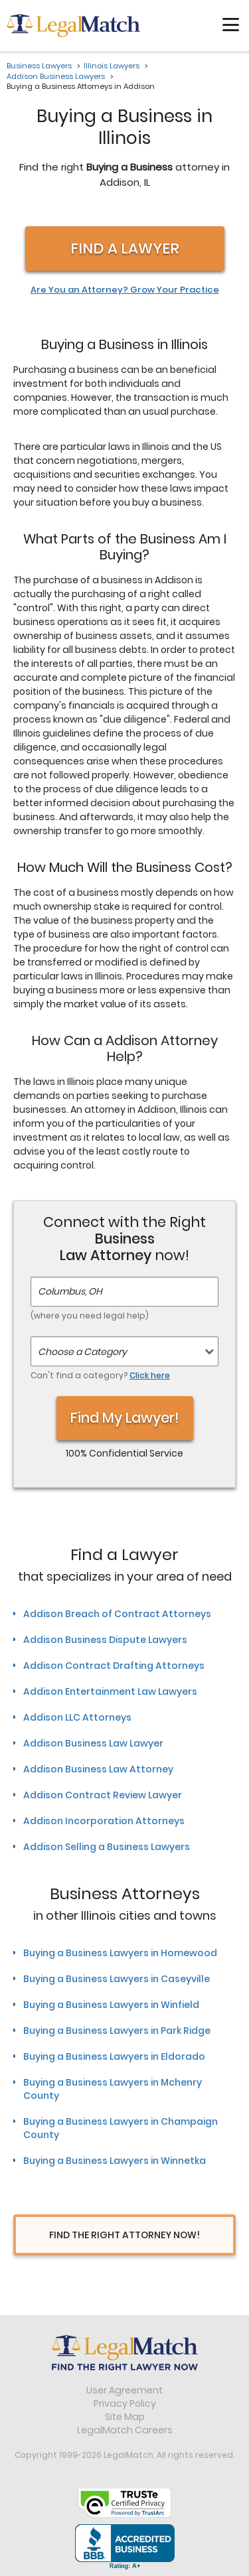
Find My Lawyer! (124, 1417)
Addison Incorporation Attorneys (104, 1820)
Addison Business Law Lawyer (93, 1743)
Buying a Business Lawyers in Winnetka (114, 2160)
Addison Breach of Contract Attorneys (117, 1613)
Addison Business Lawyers (56, 76)
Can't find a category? (100, 1375)
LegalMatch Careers (125, 2430)
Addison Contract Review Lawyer (102, 1795)
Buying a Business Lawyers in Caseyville (116, 1978)
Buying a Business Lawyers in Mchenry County (112, 2089)
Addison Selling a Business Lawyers (106, 1846)
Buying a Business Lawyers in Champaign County (120, 2128)
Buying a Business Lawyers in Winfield (111, 2004)
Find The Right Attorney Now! (124, 2235)
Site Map (125, 2416)
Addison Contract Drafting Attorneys (114, 1665)
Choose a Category (82, 1351)
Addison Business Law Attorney (98, 1769)
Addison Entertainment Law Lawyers (110, 1691)
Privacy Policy (125, 2403)
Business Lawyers (39, 65)
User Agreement (124, 2390)
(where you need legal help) (90, 1315)
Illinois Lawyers (111, 65)
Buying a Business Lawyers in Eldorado (114, 2056)
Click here (149, 1375)
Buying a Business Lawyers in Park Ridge (116, 2030)
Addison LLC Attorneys (77, 1717)
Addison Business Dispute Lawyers (105, 1639)
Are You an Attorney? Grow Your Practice (125, 290)
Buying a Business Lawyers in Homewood (120, 1953)
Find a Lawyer (124, 248)
